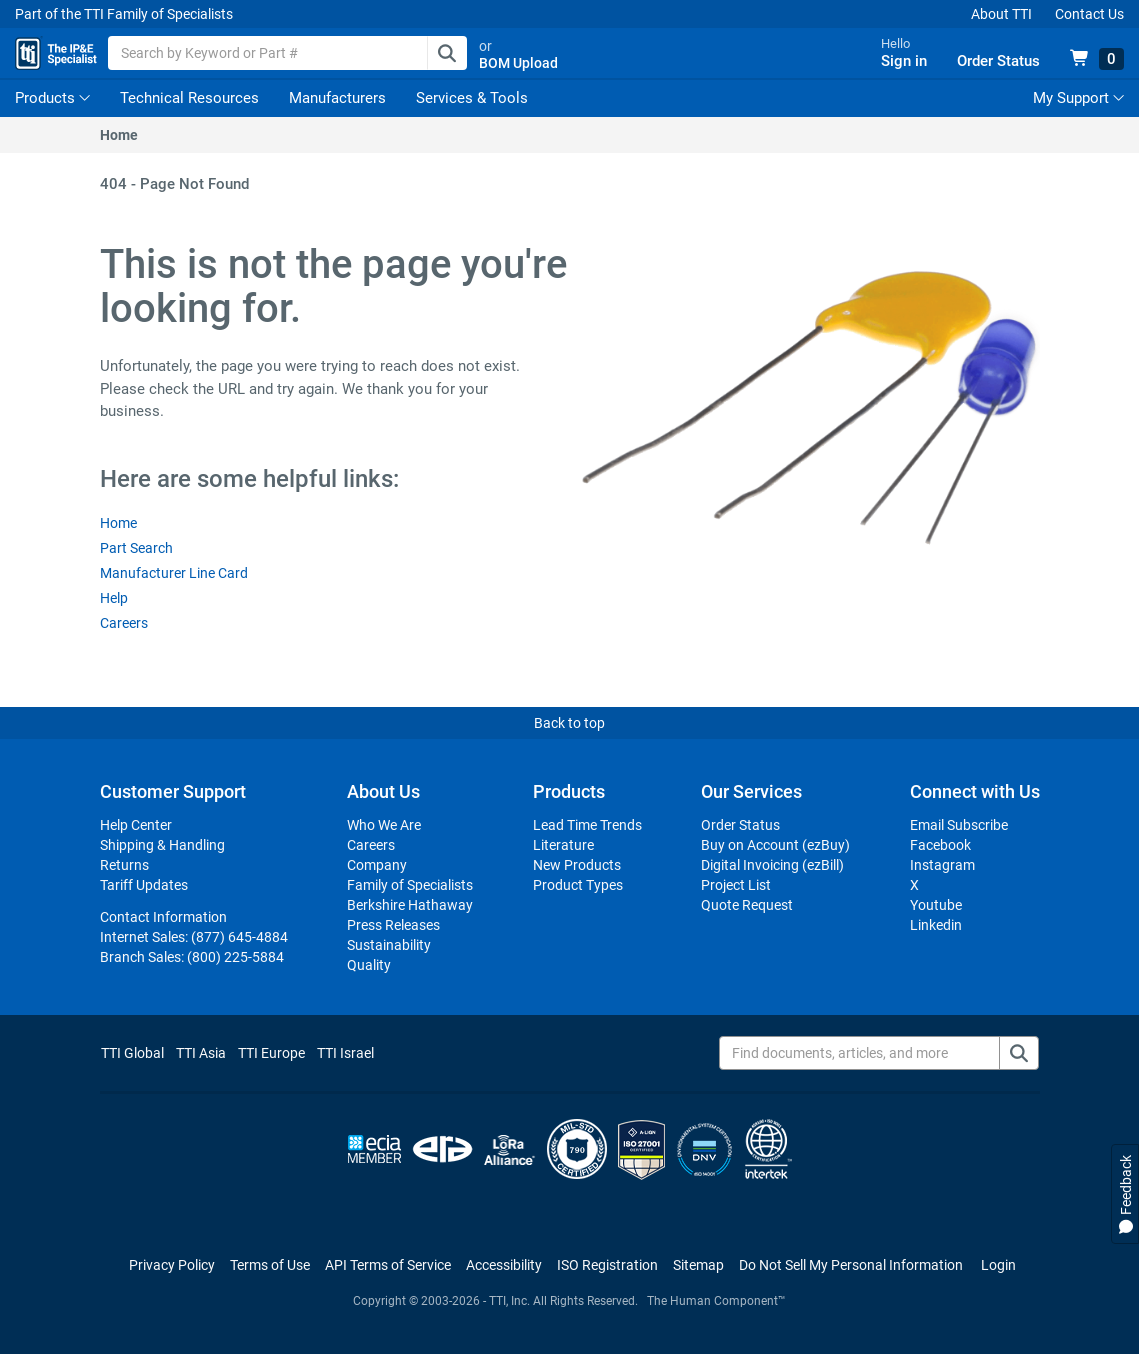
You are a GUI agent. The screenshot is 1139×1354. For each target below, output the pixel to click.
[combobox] (339, 60)
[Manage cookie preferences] (851, 1279)
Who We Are (384, 839)
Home (119, 149)
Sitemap (698, 1279)
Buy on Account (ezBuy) (775, 859)
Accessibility (504, 1279)
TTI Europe (271, 1067)
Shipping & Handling (162, 859)
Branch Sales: (192, 971)
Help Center (136, 839)
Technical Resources (189, 112)
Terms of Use (270, 1279)
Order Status (740, 839)
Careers (124, 637)
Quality (369, 979)
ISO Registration (607, 1279)
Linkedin (936, 939)
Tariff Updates (144, 899)
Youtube (936, 919)
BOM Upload (570, 70)
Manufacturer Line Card (174, 587)
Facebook (940, 859)
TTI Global (132, 1067)
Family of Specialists (410, 899)
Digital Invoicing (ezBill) (772, 879)
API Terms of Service (388, 1279)
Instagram (942, 879)
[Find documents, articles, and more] (879, 1067)
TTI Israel (345, 1067)
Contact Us (1089, 14)
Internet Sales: (194, 951)
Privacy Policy (172, 1279)
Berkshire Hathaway (410, 919)
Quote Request (747, 919)
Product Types (578, 899)
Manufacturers (337, 112)
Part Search (136, 562)
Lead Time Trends (587, 839)
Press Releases (393, 939)
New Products (577, 879)
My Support (1078, 112)
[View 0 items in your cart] (1097, 66)
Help (114, 612)
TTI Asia (201, 1067)
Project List (736, 899)
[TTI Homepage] (72, 60)
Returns (124, 879)
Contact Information (163, 931)
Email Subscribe (959, 839)
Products (45, 112)
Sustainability (389, 959)
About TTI (1001, 14)
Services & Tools (472, 112)
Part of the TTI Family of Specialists (124, 14)
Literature (563, 859)
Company (377, 879)
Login (998, 1279)
